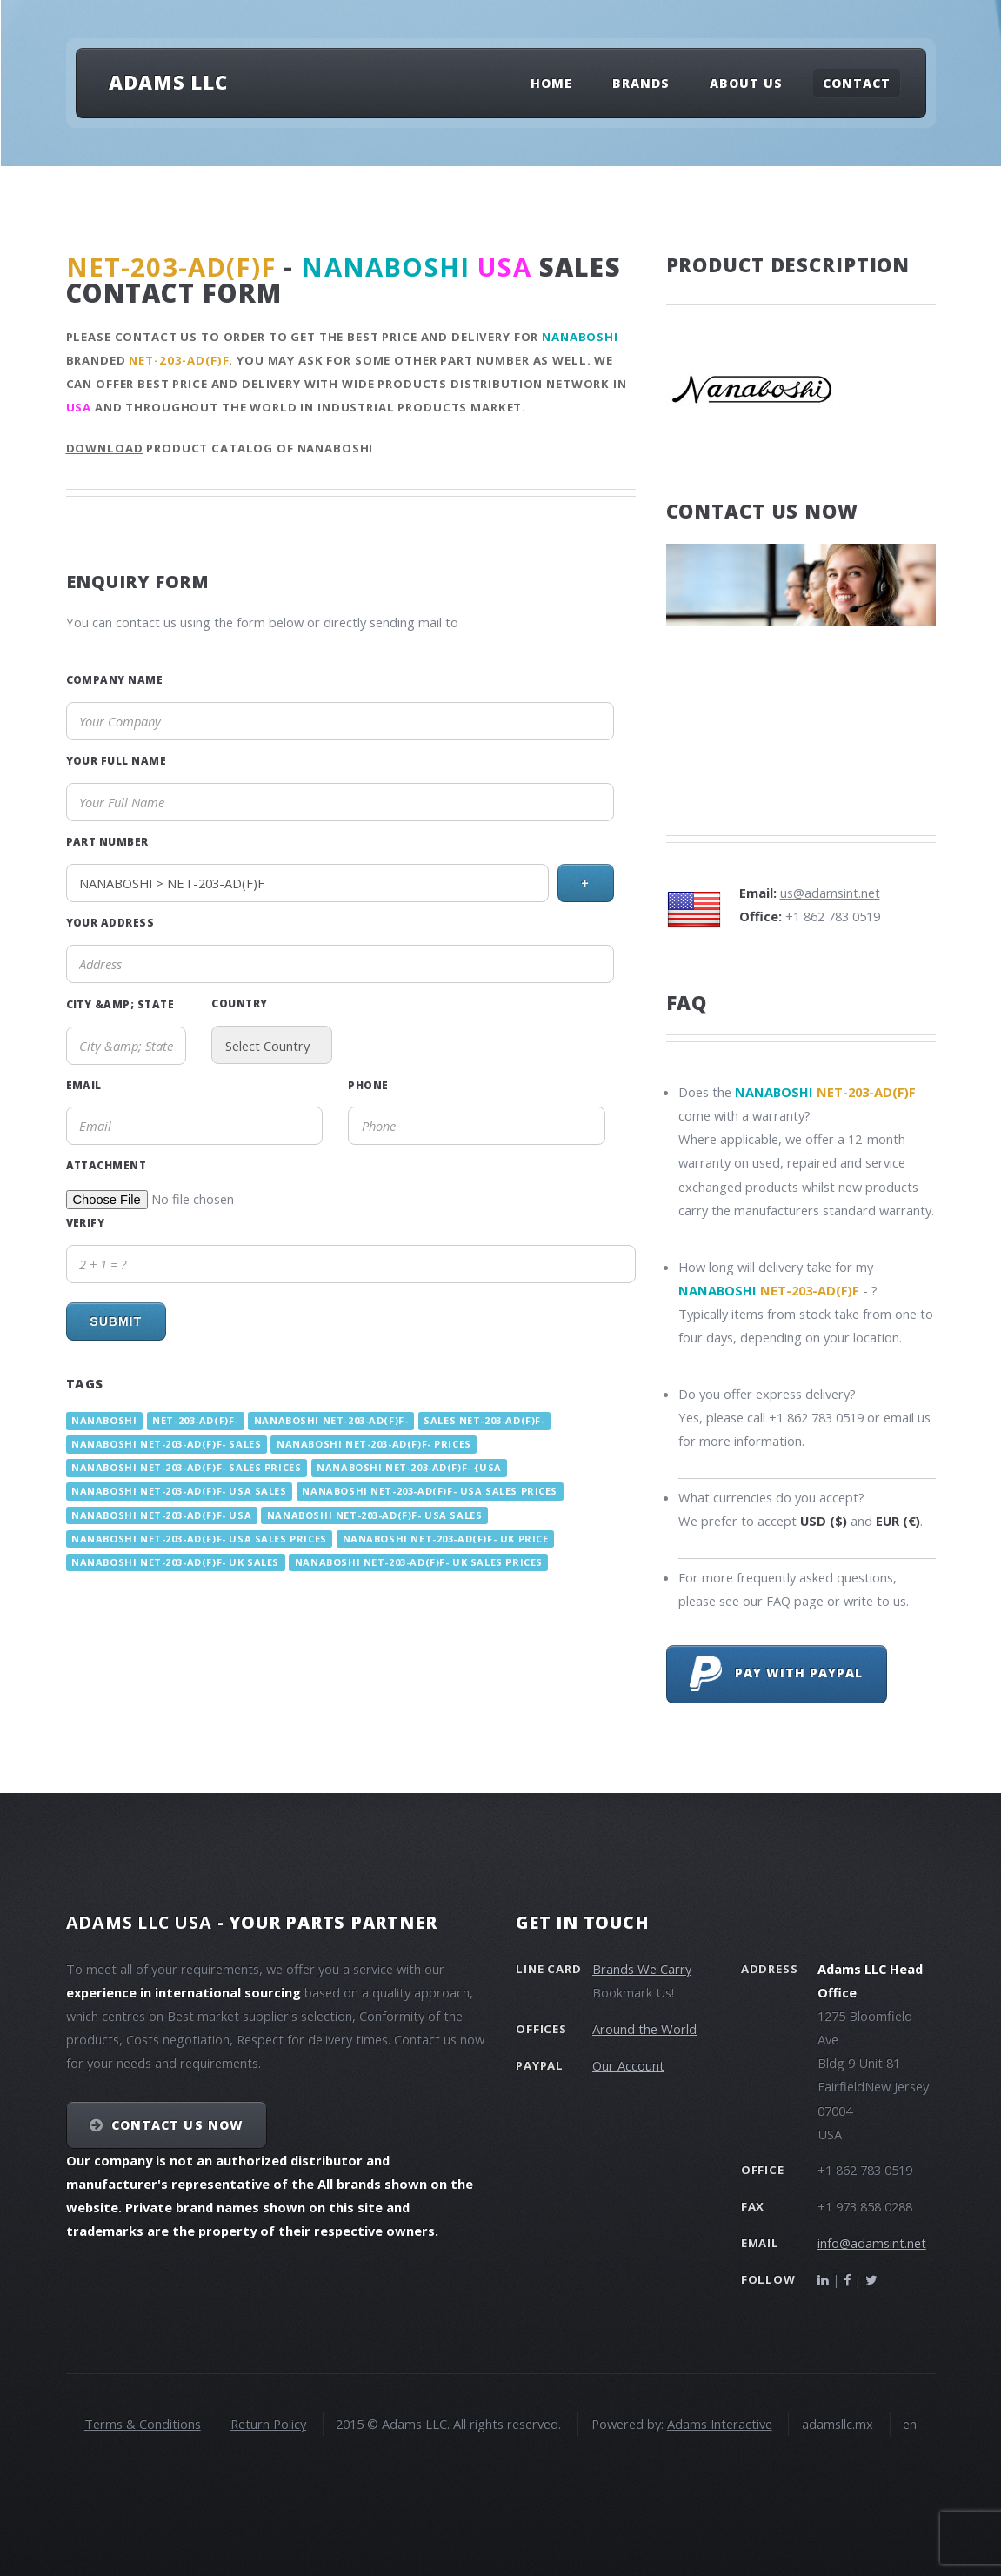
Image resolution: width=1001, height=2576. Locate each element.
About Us (746, 83)
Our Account (628, 2065)
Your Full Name (116, 760)
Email (84, 1085)
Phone (368, 1085)
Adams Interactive (719, 2423)
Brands (641, 83)
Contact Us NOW (177, 2125)
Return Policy (268, 2423)
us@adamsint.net (830, 892)
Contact (857, 83)
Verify (85, 1222)
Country (239, 1003)
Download (104, 448)
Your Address (110, 922)
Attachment (106, 1165)
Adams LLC (168, 82)
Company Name (114, 679)
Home (551, 83)
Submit (116, 1321)
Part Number (107, 841)
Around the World (644, 2028)
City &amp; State (120, 1004)
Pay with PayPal (776, 1673)
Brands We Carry (641, 1968)
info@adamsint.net (871, 2242)
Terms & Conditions (142, 2423)
